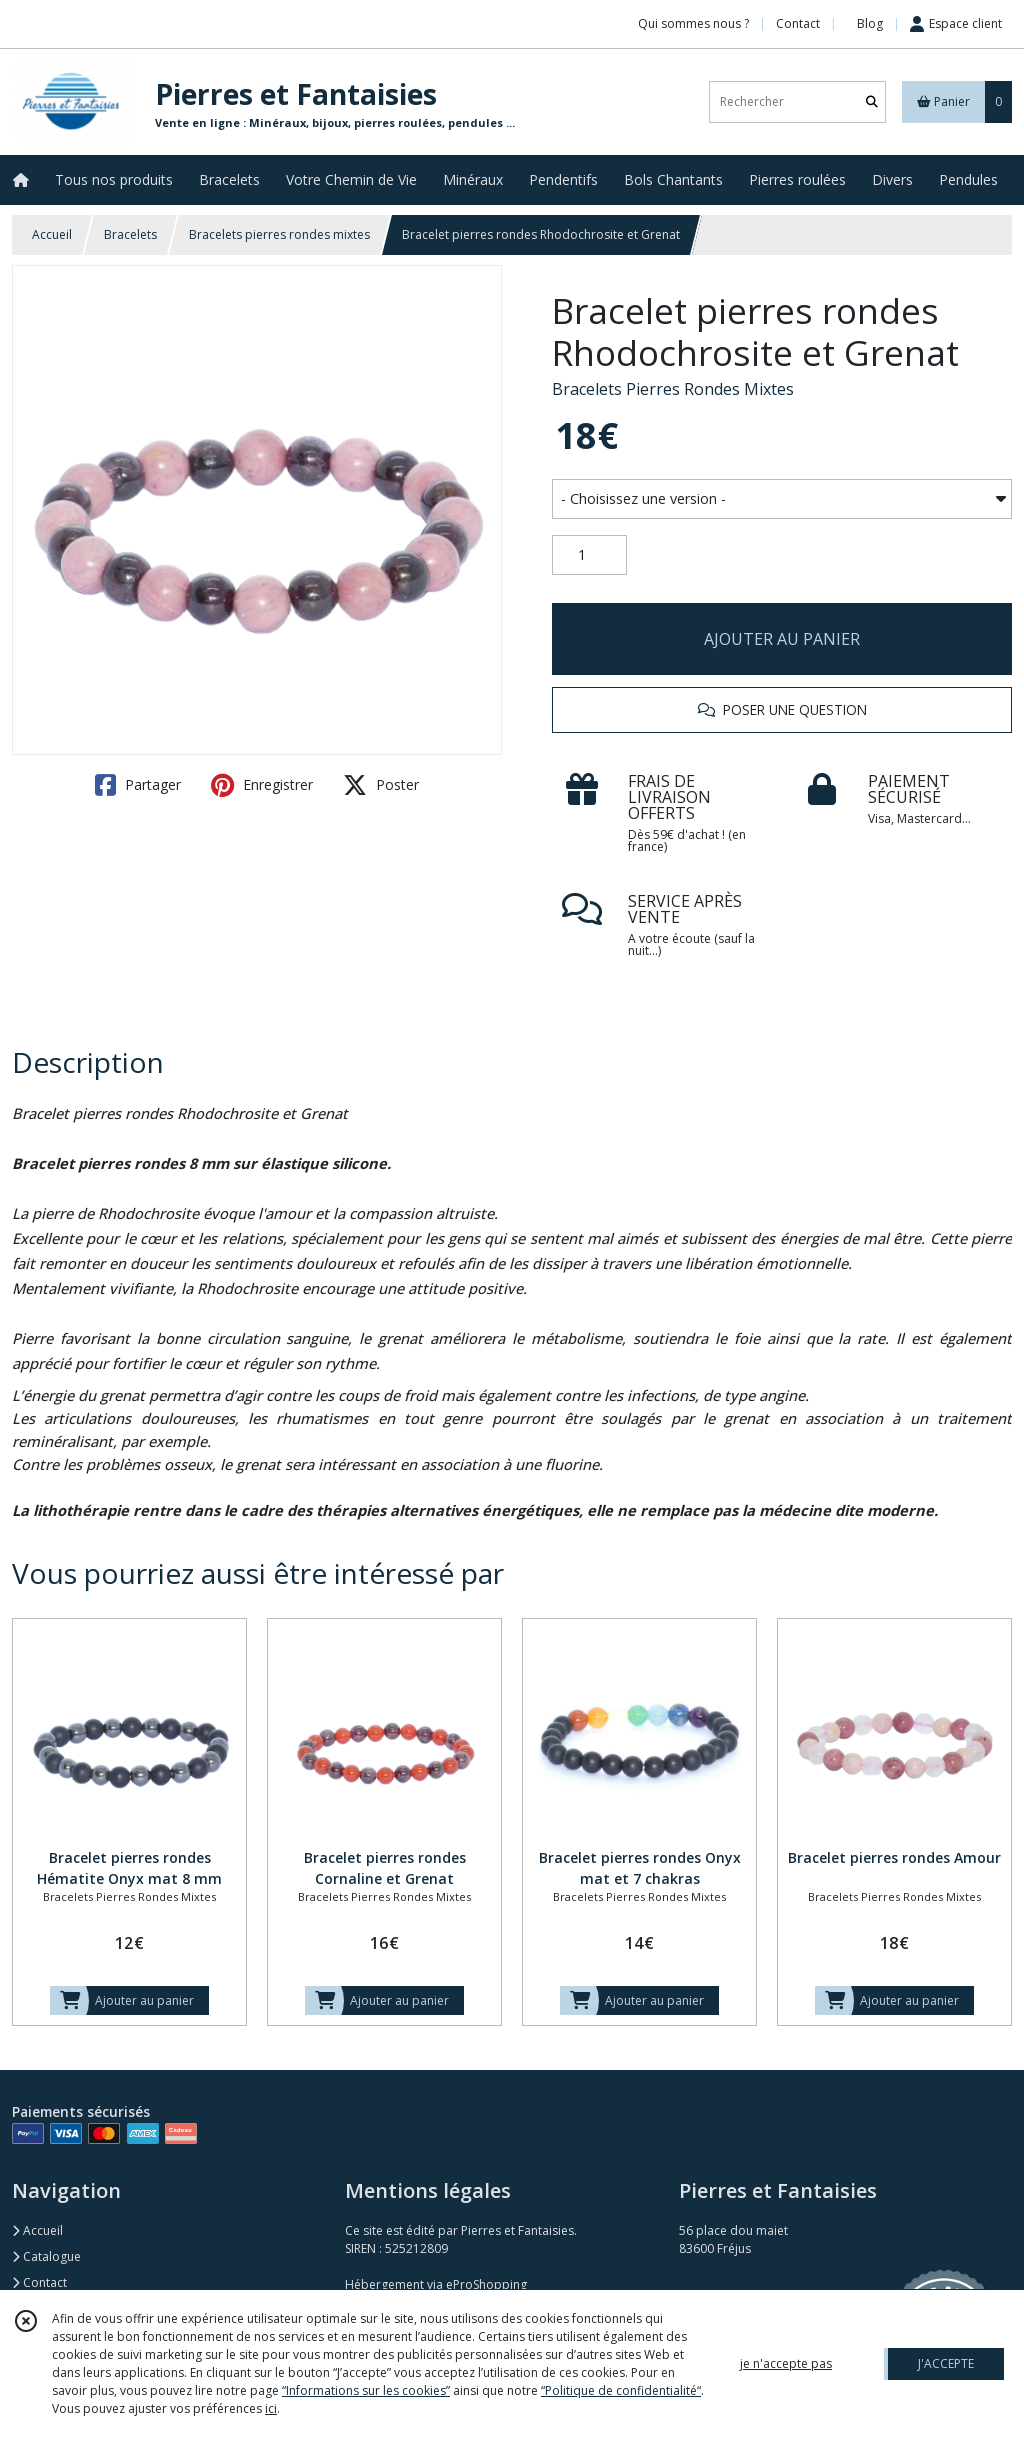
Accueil (52, 234)
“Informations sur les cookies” (366, 2390)
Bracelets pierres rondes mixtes (279, 234)
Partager (138, 785)
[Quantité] (589, 555)
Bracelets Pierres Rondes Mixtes (673, 389)
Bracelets (130, 234)
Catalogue (46, 2256)
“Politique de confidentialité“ (621, 2390)
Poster (381, 785)
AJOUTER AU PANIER (782, 639)
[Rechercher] (872, 101)
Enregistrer (262, 785)
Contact (798, 23)
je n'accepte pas (786, 2363)
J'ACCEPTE (946, 2363)
